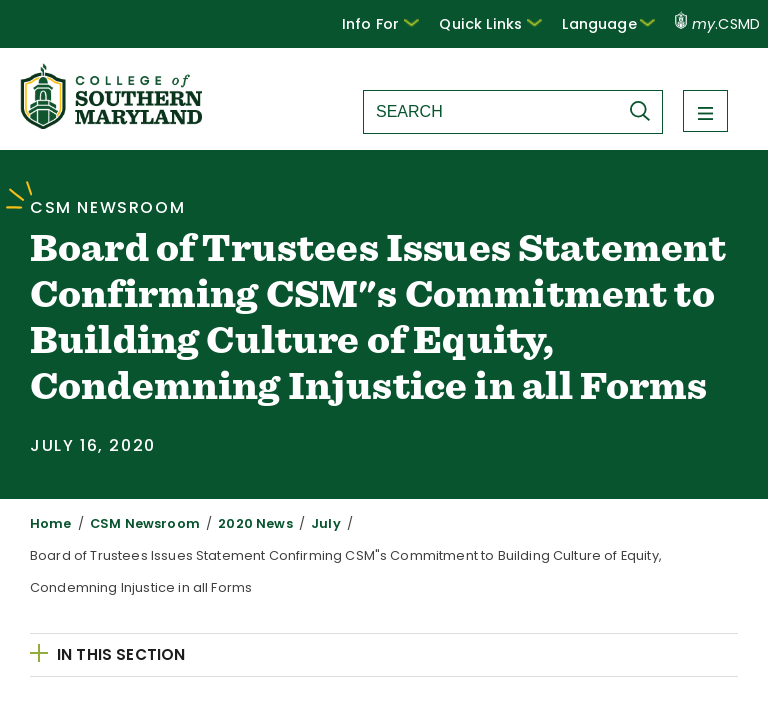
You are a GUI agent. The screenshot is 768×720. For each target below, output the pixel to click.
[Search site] (491, 112)
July (294, 523)
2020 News (231, 523)
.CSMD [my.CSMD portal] (718, 24)
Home (48, 523)
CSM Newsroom (132, 523)
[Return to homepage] (113, 123)
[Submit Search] (645, 111)
